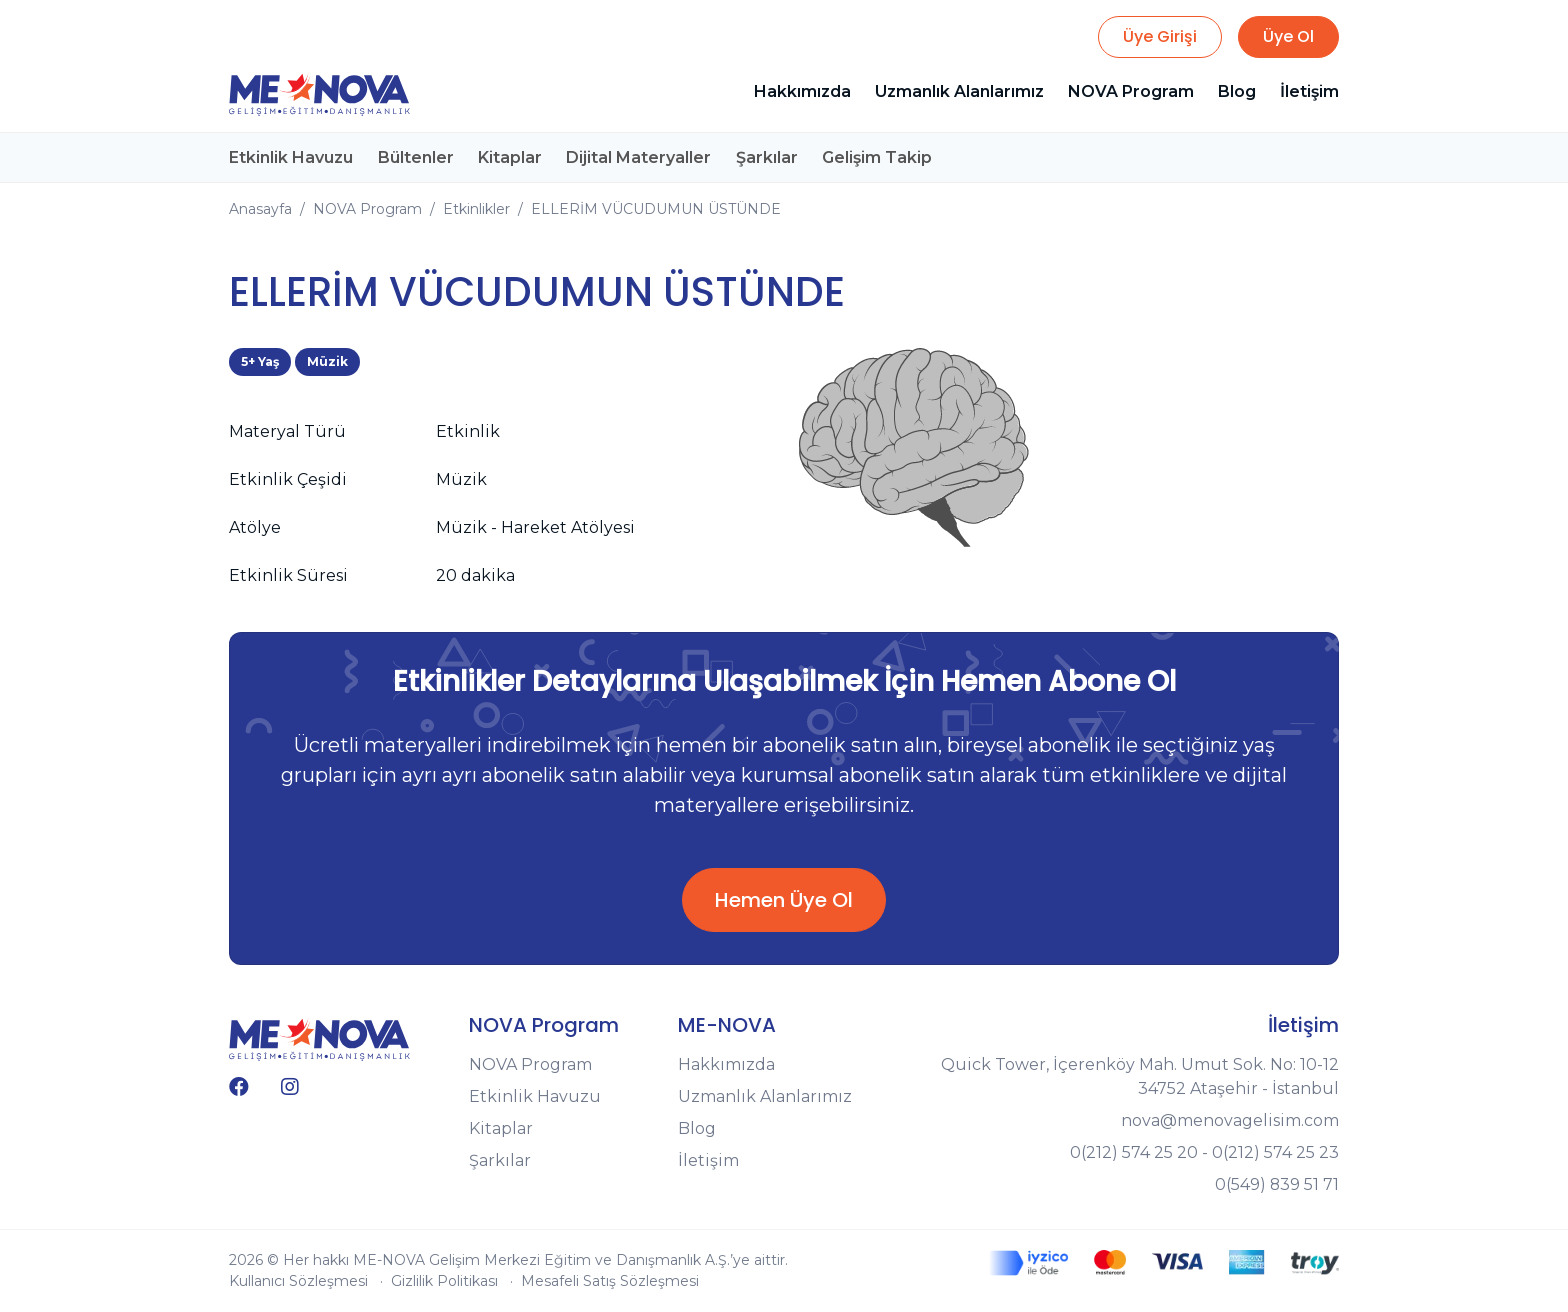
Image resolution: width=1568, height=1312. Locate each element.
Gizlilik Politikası (444, 1281)
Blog (1237, 91)
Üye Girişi (1160, 36)
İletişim (1309, 91)
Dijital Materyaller (637, 156)
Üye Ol (1288, 36)
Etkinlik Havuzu (291, 156)
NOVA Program (1131, 91)
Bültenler (415, 156)
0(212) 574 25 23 (1275, 1152)
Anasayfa (260, 208)
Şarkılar (765, 156)
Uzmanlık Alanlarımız (959, 91)
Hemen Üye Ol (784, 900)
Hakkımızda (802, 91)
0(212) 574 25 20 (1134, 1152)
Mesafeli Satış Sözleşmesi (610, 1281)
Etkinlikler (476, 208)
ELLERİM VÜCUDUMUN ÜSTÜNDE (656, 208)
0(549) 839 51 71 (1276, 1184)
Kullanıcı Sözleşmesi (298, 1281)
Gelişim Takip (875, 156)
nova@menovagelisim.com (1230, 1120)
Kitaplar (509, 156)
